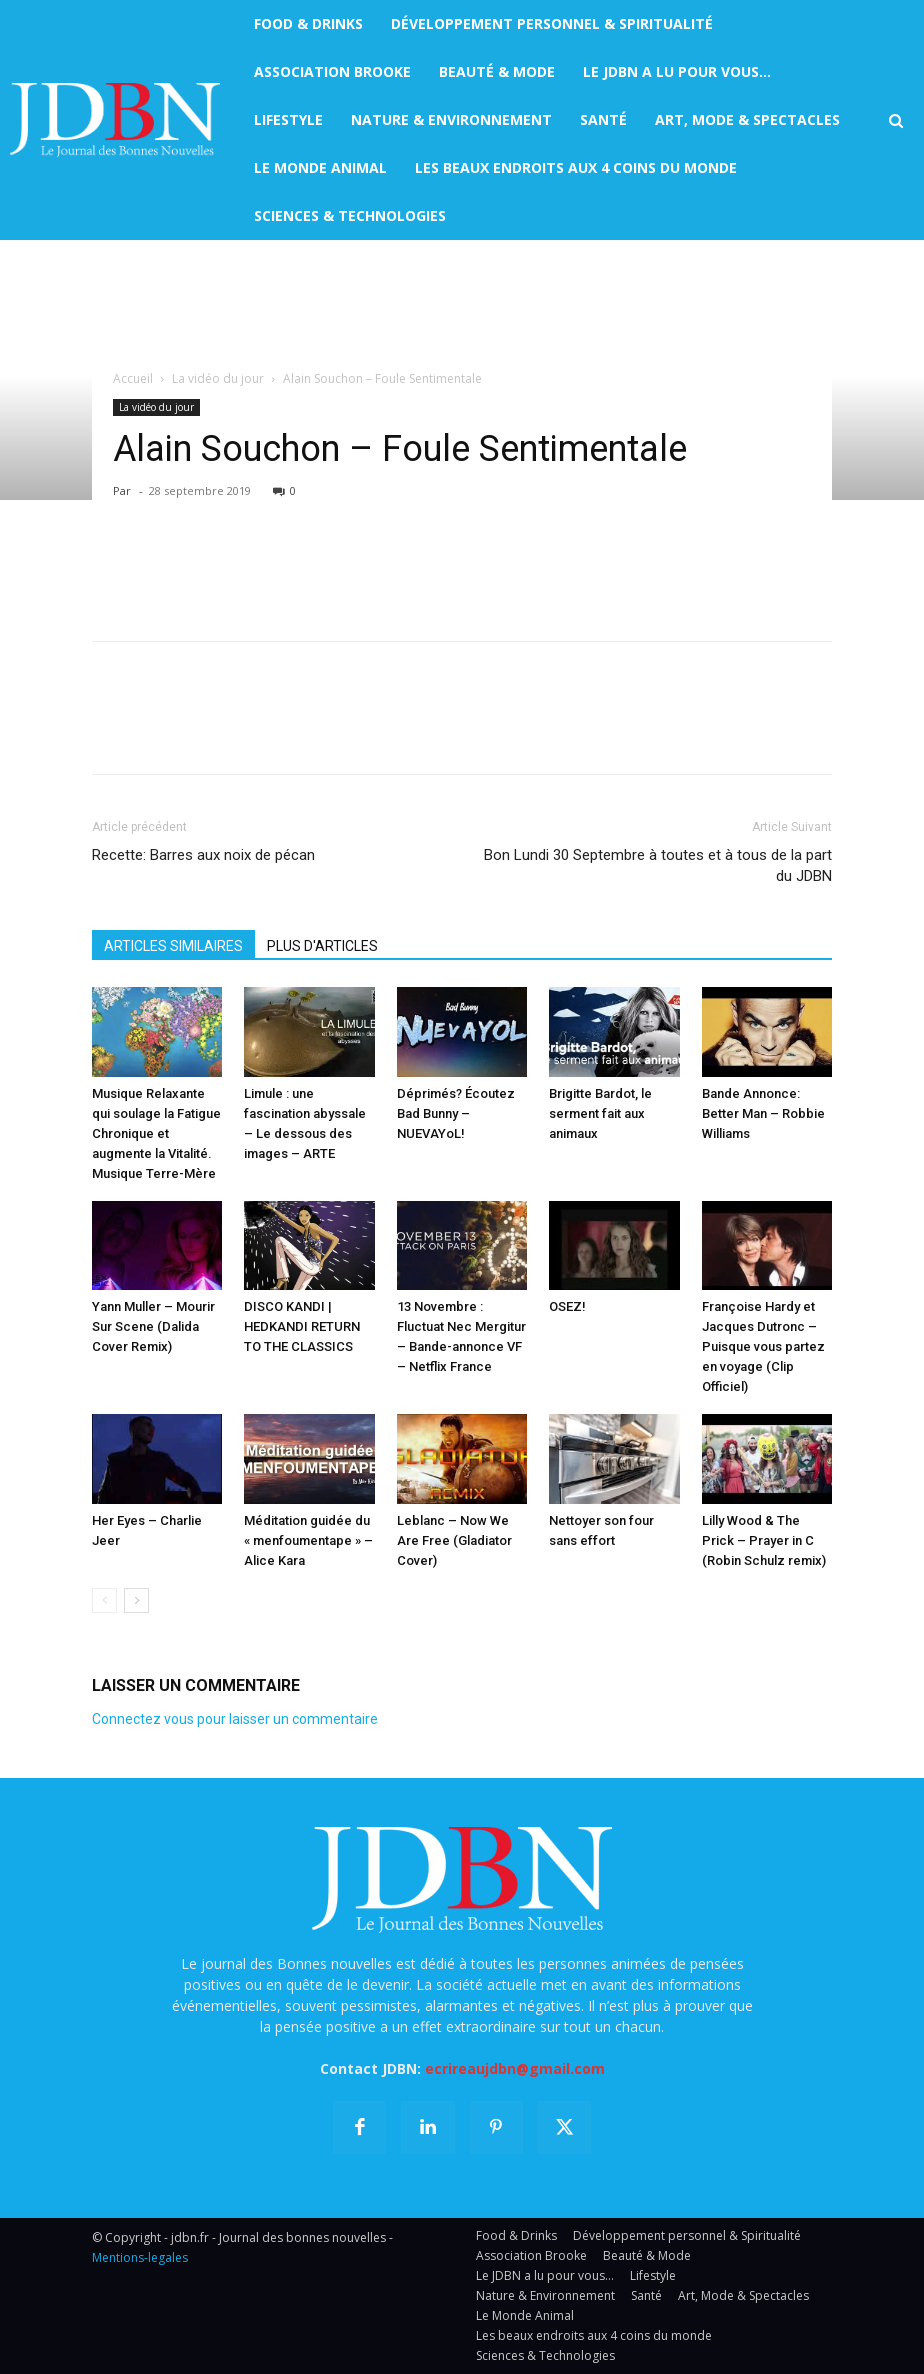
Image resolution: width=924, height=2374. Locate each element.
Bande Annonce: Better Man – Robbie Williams (763, 1113)
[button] (896, 121)
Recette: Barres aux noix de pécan (203, 855)
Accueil (133, 378)
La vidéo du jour (218, 378)
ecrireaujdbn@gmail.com (515, 2068)
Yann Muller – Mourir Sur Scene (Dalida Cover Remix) (153, 1326)
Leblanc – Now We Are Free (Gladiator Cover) (454, 1540)
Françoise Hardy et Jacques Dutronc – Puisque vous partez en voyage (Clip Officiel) (763, 1346)
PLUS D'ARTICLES (322, 946)
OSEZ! (567, 1306)
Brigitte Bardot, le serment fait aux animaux (600, 1113)
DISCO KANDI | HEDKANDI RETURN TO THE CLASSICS (302, 1326)
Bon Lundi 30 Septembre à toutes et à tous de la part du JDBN (658, 865)
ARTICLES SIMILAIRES (173, 946)
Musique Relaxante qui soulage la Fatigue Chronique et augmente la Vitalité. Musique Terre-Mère (156, 1133)
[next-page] (136, 1600)
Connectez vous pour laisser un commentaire (235, 1719)
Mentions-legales (140, 2257)
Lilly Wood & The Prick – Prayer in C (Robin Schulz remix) (764, 1540)
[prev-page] (104, 1600)
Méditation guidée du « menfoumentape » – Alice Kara (308, 1540)
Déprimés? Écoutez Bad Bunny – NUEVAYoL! (456, 1113)
